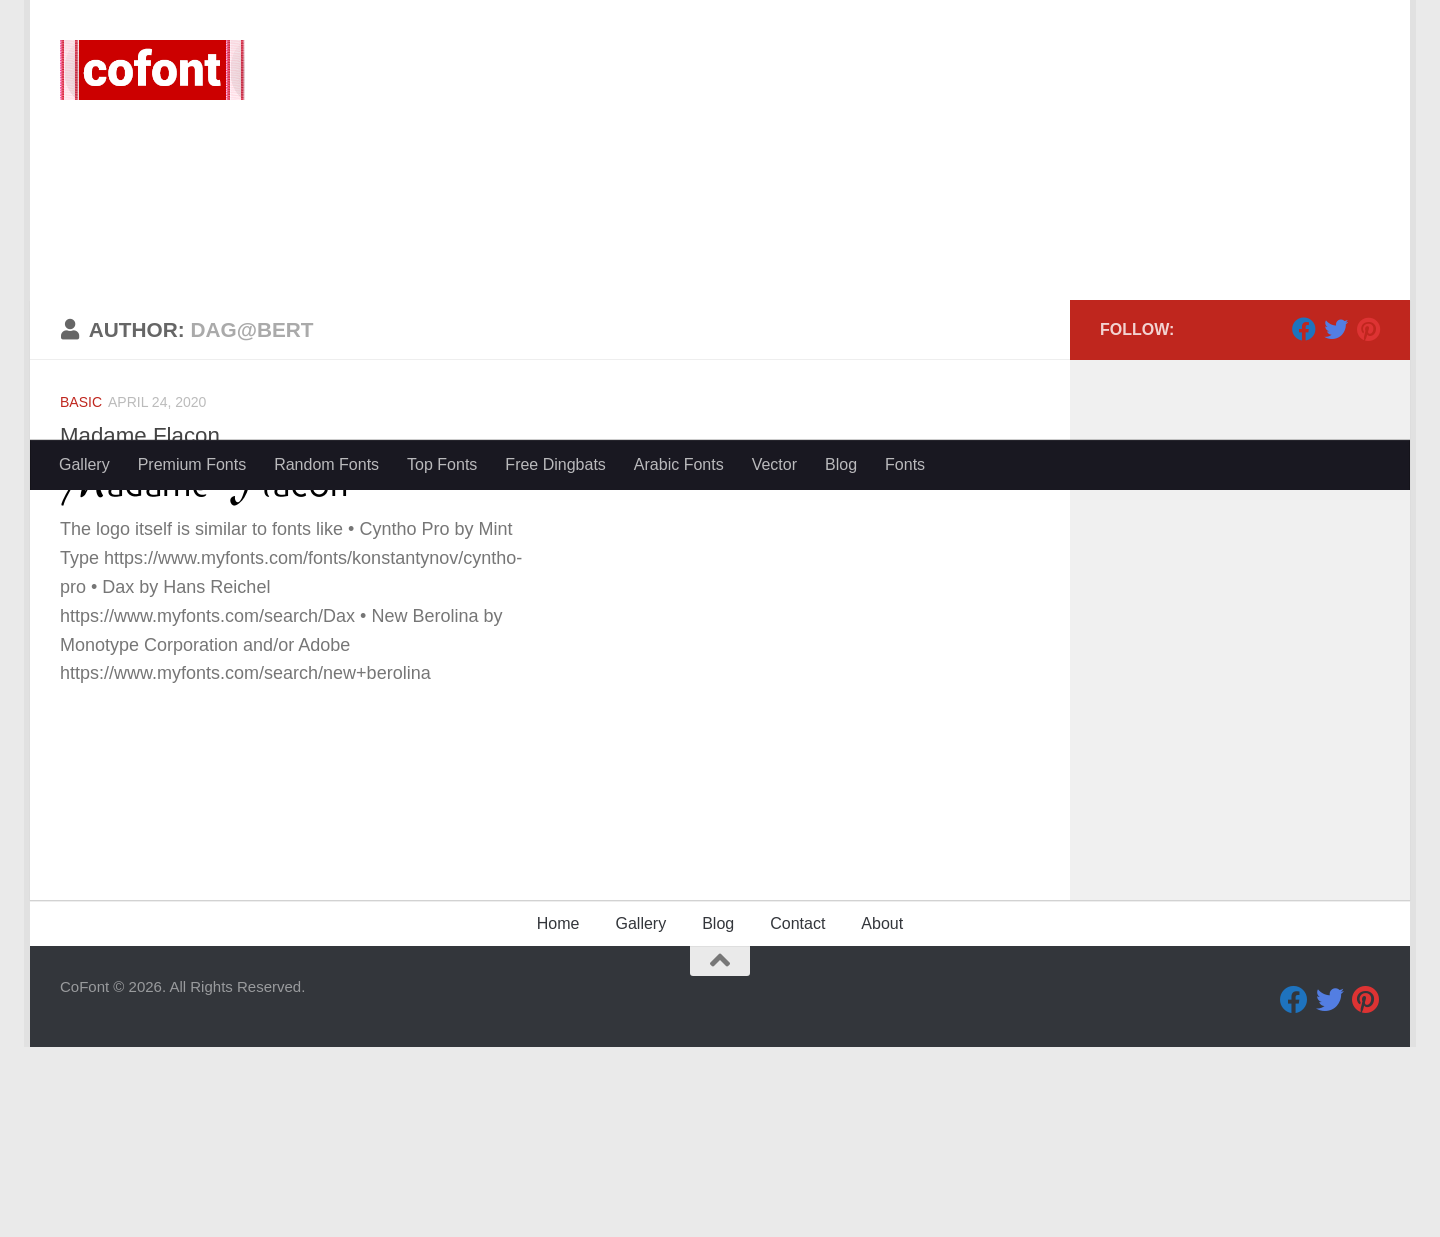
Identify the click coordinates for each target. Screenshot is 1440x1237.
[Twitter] (1336, 519)
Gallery (84, 464)
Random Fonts (326, 464)
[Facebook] (1304, 519)
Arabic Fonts (679, 464)
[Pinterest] (1368, 519)
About (882, 1113)
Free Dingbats (555, 464)
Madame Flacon (144, 625)
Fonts (905, 464)
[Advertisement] (720, 290)
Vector (774, 464)
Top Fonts (442, 464)
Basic (81, 592)
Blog (841, 464)
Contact (797, 1113)
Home (558, 1113)
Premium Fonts (192, 464)
